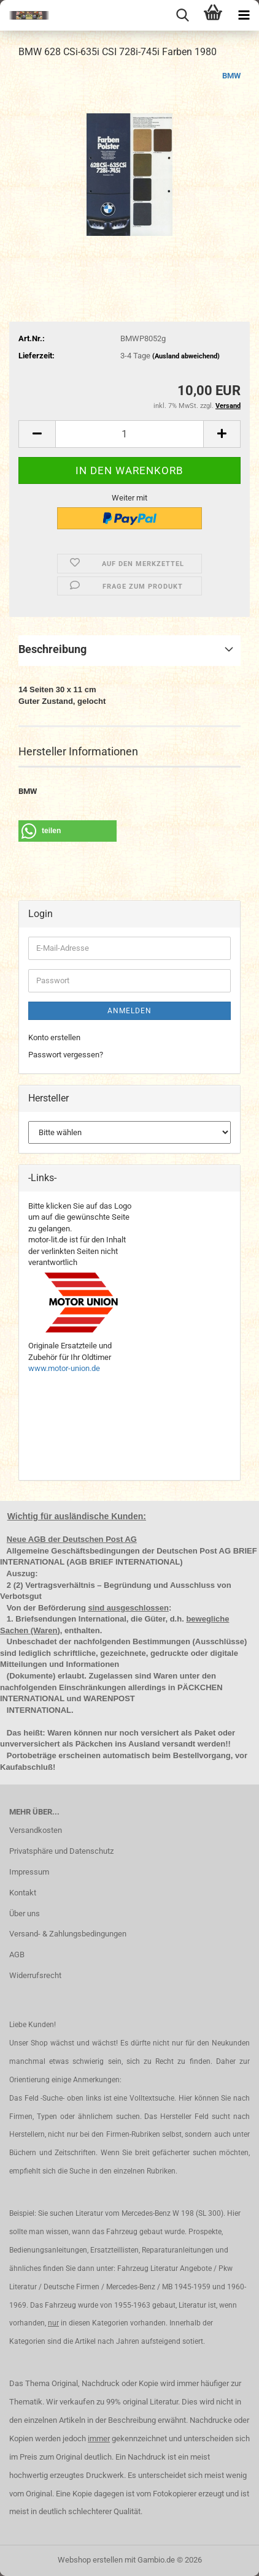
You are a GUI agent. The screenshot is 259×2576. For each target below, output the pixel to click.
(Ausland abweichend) (186, 356)
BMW (231, 75)
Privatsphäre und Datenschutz (61, 1851)
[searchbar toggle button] (182, 15)
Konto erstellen (54, 1037)
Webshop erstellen (90, 2559)
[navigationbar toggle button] (243, 15)
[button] (36, 434)
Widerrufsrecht (35, 1975)
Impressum (29, 1871)
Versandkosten (35, 1830)
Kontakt (22, 1892)
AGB (17, 1954)
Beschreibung (52, 649)
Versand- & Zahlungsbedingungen (67, 1933)
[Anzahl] (129, 434)
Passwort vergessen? (65, 1054)
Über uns (24, 1913)
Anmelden (129, 1011)
